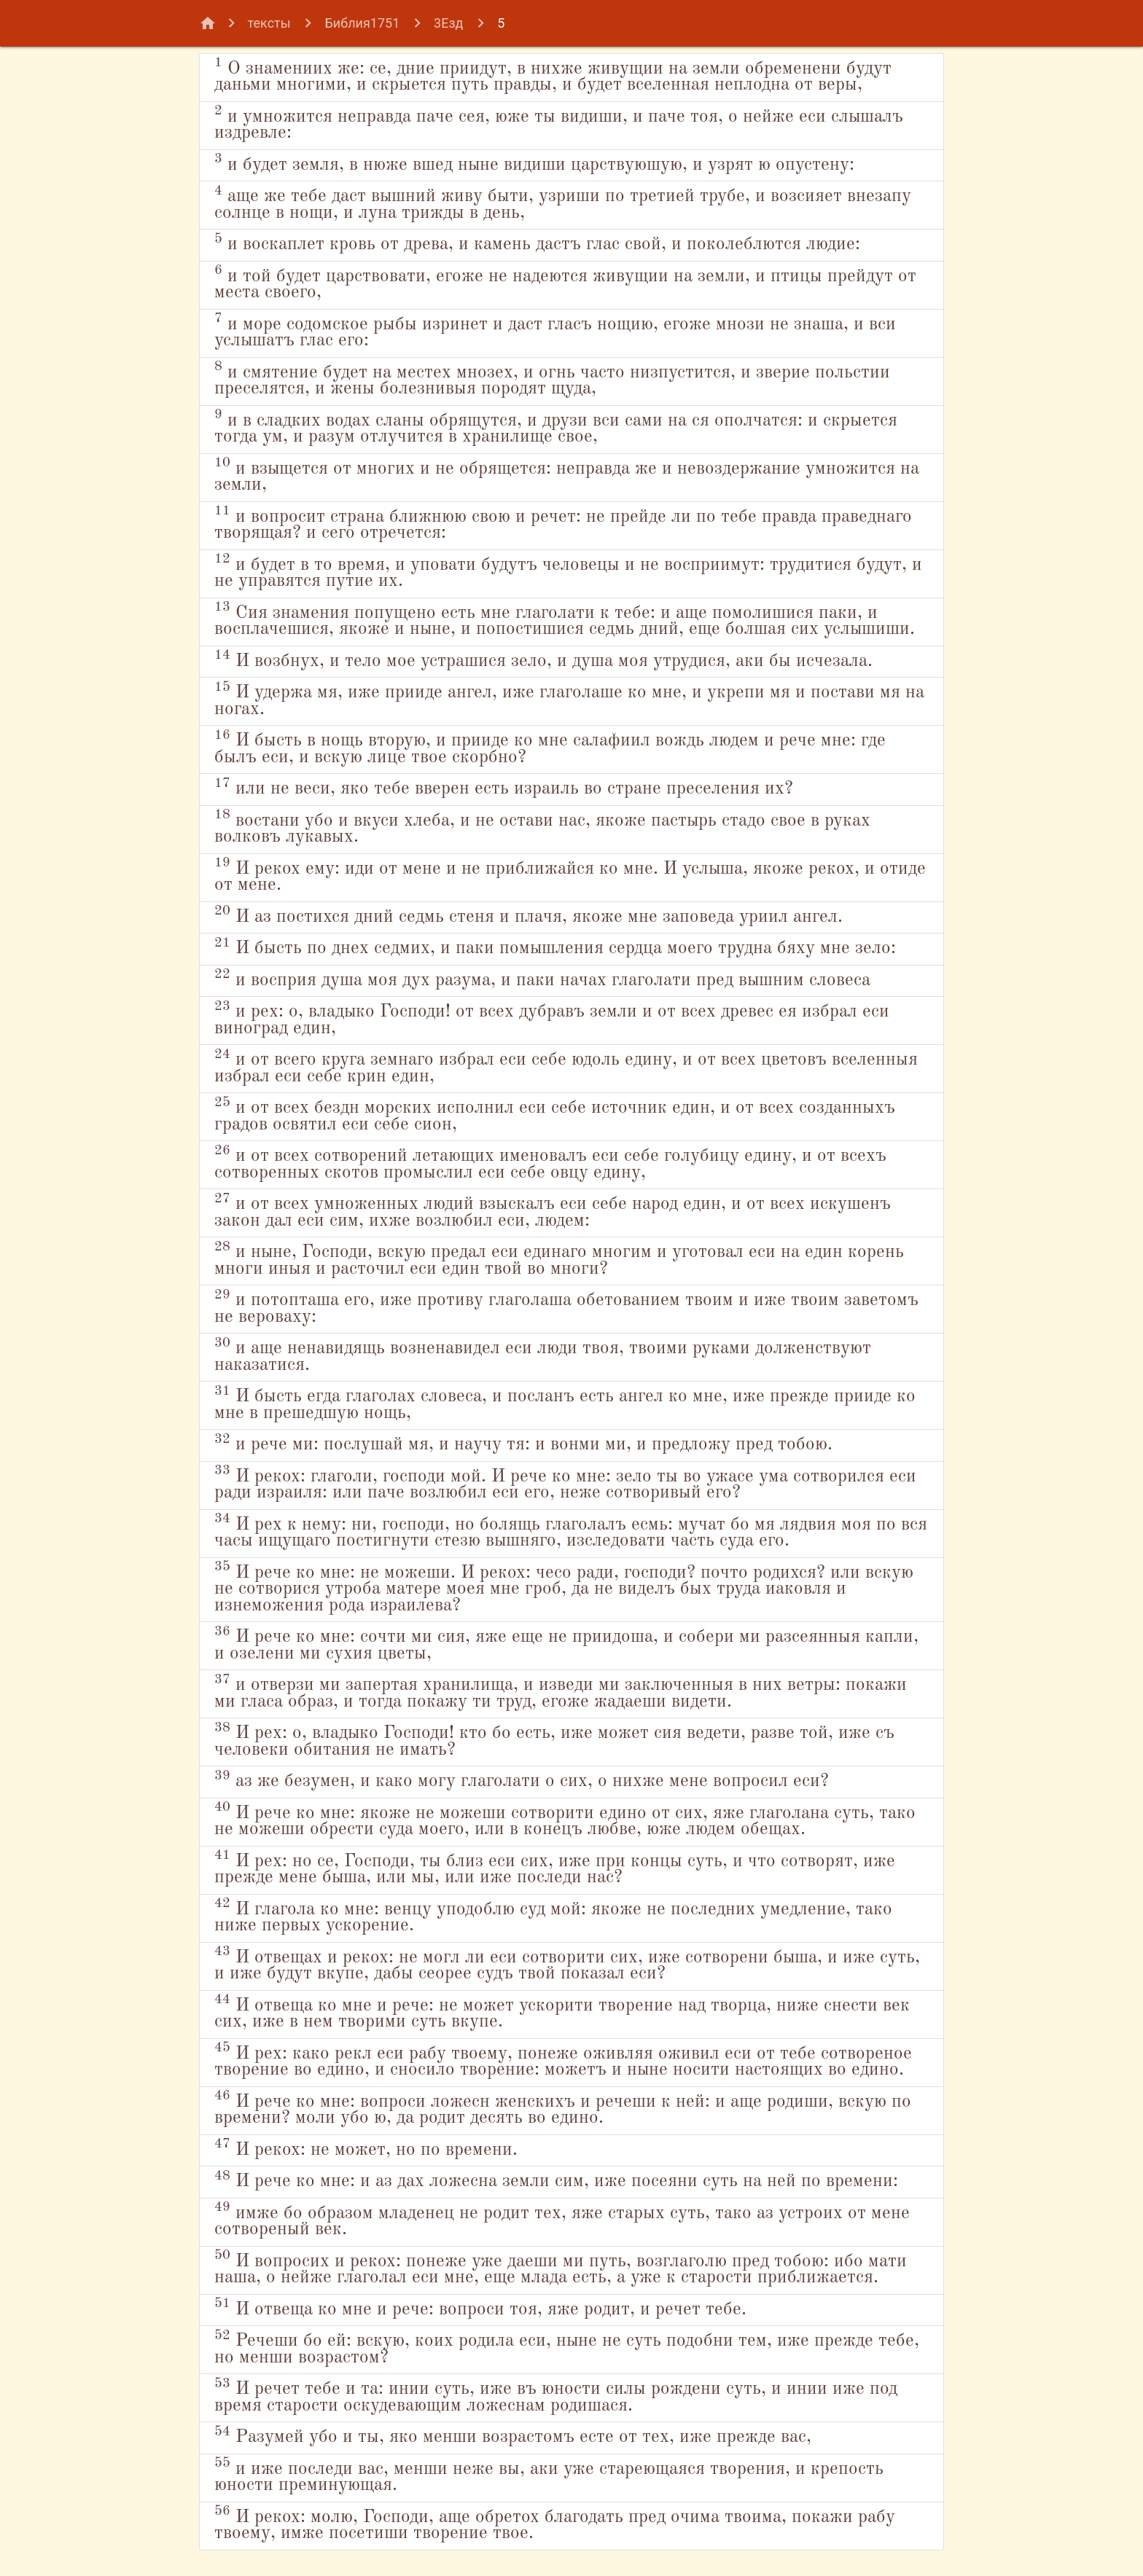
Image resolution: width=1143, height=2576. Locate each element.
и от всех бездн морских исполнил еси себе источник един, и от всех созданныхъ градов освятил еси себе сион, (554, 1115)
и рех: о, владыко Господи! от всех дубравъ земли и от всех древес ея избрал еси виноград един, (551, 1019)
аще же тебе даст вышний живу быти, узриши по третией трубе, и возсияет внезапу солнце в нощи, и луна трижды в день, (562, 203)
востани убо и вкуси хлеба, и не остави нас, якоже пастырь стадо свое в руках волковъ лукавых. (542, 827)
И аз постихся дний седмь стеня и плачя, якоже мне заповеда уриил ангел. (528, 914)
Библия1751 (361, 23)
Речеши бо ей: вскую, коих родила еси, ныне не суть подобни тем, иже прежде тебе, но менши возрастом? (566, 2348)
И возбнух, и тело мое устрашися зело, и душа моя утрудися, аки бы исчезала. (543, 659)
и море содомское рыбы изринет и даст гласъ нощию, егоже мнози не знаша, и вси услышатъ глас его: (555, 331)
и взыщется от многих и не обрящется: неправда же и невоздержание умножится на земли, (566, 475)
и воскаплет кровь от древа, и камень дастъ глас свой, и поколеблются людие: (537, 243)
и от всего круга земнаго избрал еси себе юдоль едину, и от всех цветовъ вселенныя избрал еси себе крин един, (566, 1067)
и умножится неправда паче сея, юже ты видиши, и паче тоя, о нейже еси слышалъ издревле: (558, 123)
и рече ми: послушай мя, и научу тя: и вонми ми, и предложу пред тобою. (523, 1443)
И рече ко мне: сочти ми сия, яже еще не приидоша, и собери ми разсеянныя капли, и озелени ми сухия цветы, (566, 1644)
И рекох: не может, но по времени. (366, 2147)
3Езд (448, 23)
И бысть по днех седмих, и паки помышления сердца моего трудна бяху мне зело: (555, 947)
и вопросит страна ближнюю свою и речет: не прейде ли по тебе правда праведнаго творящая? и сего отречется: (563, 523)
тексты (269, 23)
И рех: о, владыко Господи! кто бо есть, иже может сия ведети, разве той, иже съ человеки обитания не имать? (554, 1740)
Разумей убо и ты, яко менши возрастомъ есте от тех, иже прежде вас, (512, 2435)
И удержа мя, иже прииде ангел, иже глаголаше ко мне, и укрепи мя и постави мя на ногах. (569, 700)
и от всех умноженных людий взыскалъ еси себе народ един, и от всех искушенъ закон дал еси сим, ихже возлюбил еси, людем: (552, 1211)
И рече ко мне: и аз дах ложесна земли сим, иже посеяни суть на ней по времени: (556, 2180)
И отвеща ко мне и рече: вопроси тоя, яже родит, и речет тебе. (480, 2307)
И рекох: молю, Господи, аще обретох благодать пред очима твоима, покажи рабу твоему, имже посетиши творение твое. (554, 2523)
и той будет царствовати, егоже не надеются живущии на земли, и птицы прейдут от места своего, (565, 283)
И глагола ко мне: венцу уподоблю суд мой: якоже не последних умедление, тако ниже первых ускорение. (553, 1916)
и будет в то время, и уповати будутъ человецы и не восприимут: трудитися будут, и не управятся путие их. (568, 571)
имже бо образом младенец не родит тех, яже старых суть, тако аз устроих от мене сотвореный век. (562, 2220)
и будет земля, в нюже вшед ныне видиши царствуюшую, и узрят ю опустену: (534, 162)
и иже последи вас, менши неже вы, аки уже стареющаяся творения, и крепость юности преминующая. (548, 2475)
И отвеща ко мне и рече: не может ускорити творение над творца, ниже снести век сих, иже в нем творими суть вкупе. (562, 2012)
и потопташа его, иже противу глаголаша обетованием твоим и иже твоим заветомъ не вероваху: (566, 1307)
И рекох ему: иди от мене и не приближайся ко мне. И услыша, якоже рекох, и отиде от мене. (570, 875)
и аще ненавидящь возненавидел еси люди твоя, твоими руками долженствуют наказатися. (542, 1355)
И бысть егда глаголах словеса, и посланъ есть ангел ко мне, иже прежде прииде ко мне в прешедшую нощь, (565, 1403)
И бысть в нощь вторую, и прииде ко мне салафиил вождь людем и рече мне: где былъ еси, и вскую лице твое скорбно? (550, 748)
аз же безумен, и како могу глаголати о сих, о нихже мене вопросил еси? (521, 1779)
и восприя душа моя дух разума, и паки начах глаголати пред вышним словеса (542, 978)
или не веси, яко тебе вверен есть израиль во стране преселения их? (503, 787)
